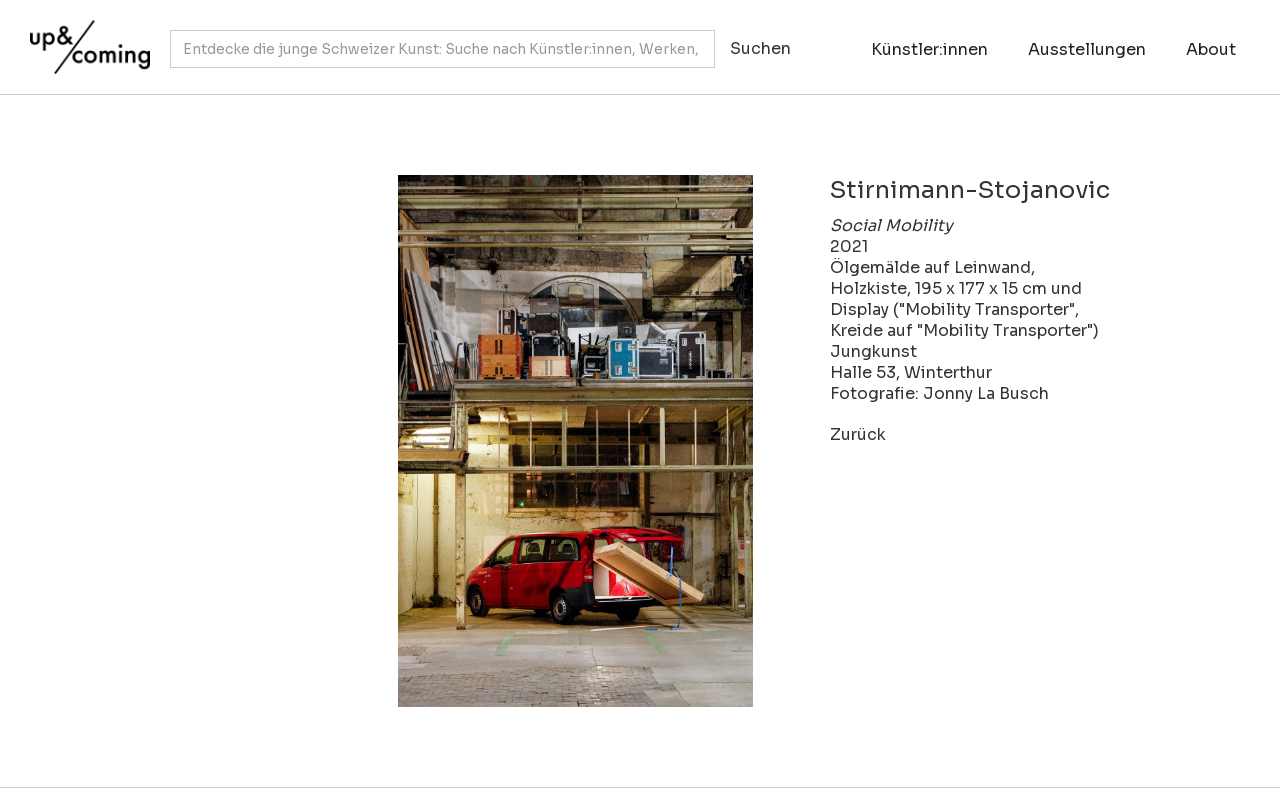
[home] (85, 37)
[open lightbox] (490, 441)
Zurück (858, 434)
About (1211, 49)
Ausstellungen (1087, 49)
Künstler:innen (929, 49)
